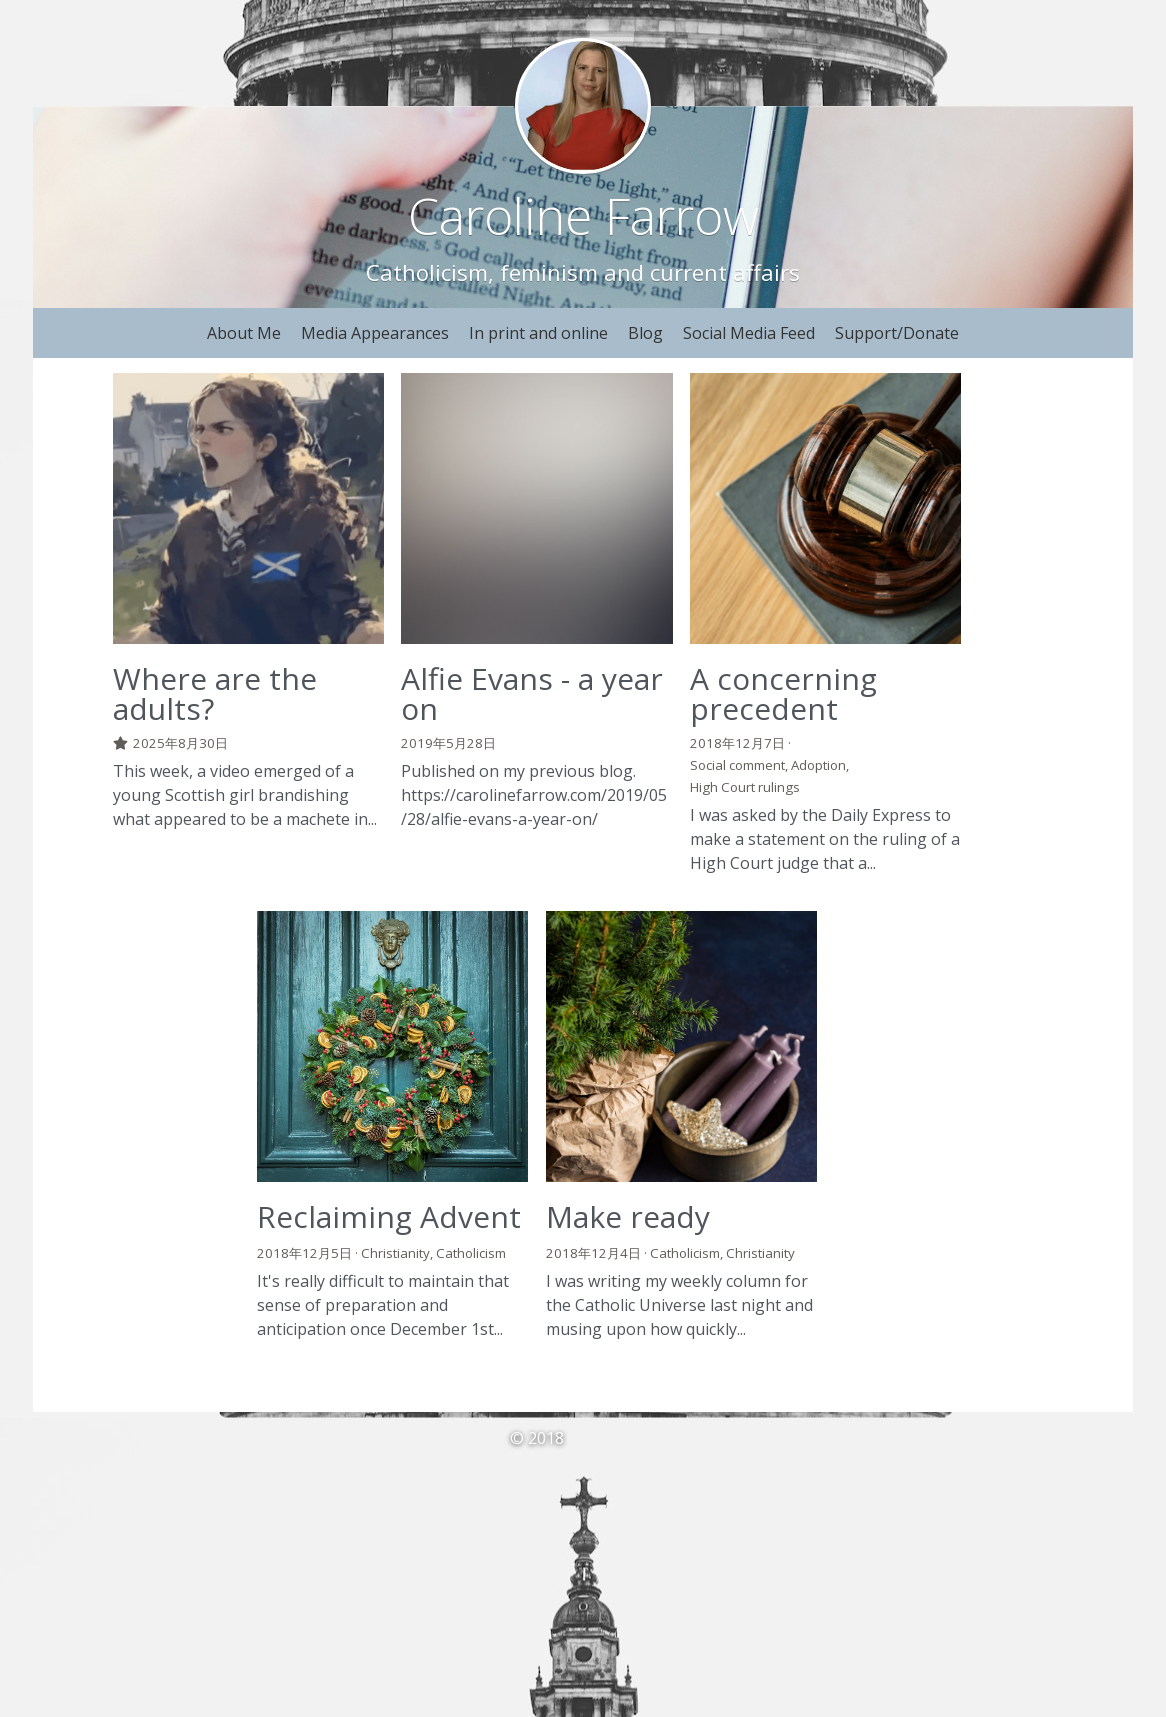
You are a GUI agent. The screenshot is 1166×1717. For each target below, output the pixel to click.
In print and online (538, 333)
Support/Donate (897, 333)
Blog (645, 333)
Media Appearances (375, 333)
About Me (244, 333)
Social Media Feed (749, 333)
